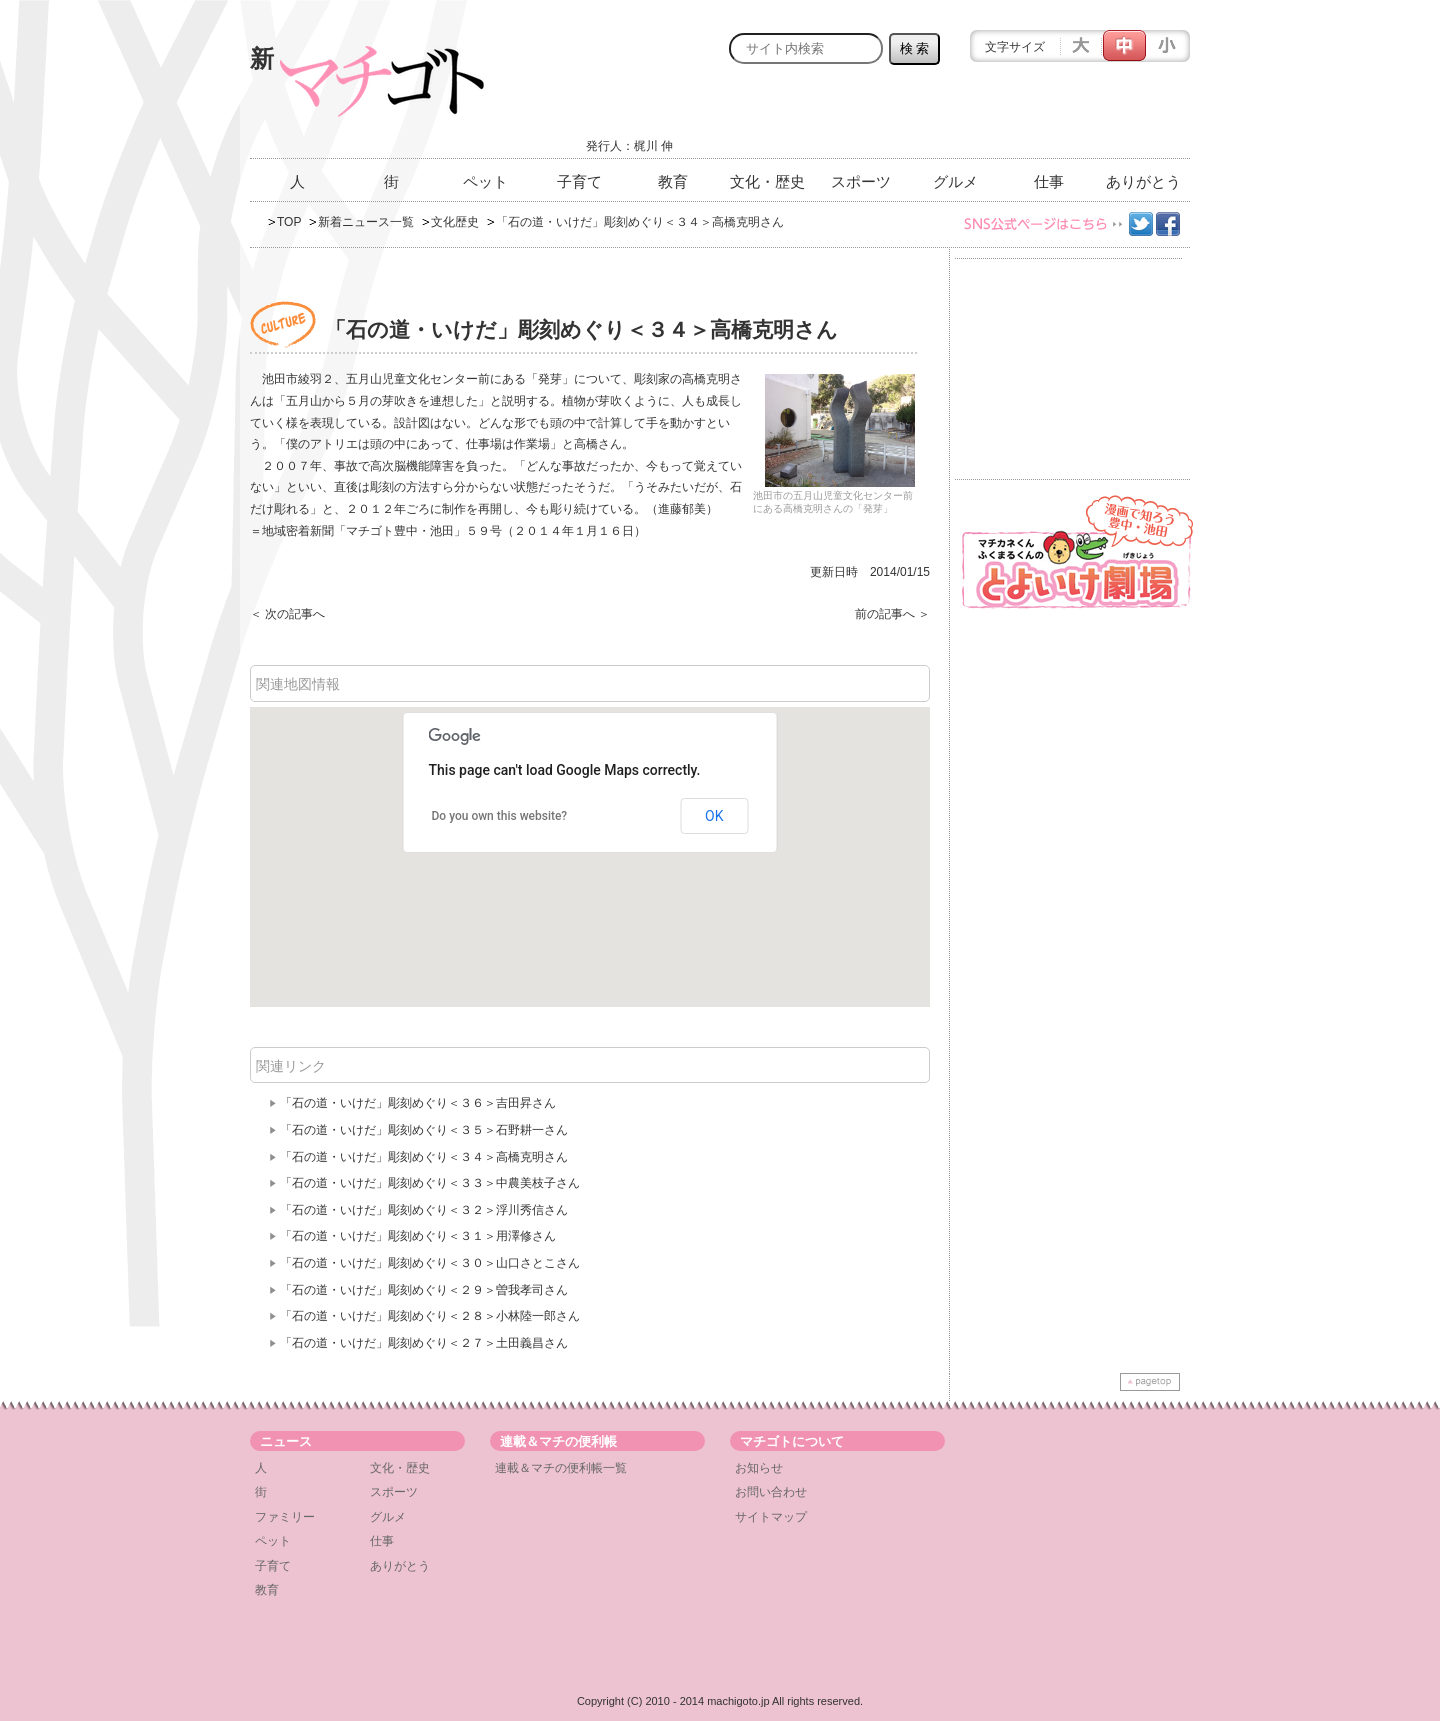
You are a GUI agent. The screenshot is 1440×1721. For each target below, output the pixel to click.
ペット (485, 181)
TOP (289, 222)
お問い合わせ (771, 1492)
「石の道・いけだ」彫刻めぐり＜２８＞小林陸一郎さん (430, 1316)
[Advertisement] (956, 117)
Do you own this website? (500, 816)
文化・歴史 (767, 181)
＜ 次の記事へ (287, 614)
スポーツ (861, 181)
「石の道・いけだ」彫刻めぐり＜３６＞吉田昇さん (418, 1103)
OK (714, 816)
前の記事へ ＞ (892, 614)
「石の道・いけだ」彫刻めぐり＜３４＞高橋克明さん (424, 1157)
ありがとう (1143, 181)
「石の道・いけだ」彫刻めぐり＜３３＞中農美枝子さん (430, 1183)
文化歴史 (455, 222)
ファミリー (285, 1517)
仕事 (1049, 181)
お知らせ (759, 1468)
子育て (579, 181)
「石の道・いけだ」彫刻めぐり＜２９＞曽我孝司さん (424, 1290)
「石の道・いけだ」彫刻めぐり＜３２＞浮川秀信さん (424, 1210)
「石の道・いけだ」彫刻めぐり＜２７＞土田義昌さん (424, 1343)
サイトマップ (771, 1517)
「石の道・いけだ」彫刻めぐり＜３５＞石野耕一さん (424, 1130)
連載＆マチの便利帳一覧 (561, 1468)
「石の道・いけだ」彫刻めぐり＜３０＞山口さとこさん (430, 1263)
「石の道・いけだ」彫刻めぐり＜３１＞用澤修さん (418, 1236)
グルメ (955, 181)
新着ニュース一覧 (366, 222)
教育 (673, 181)
